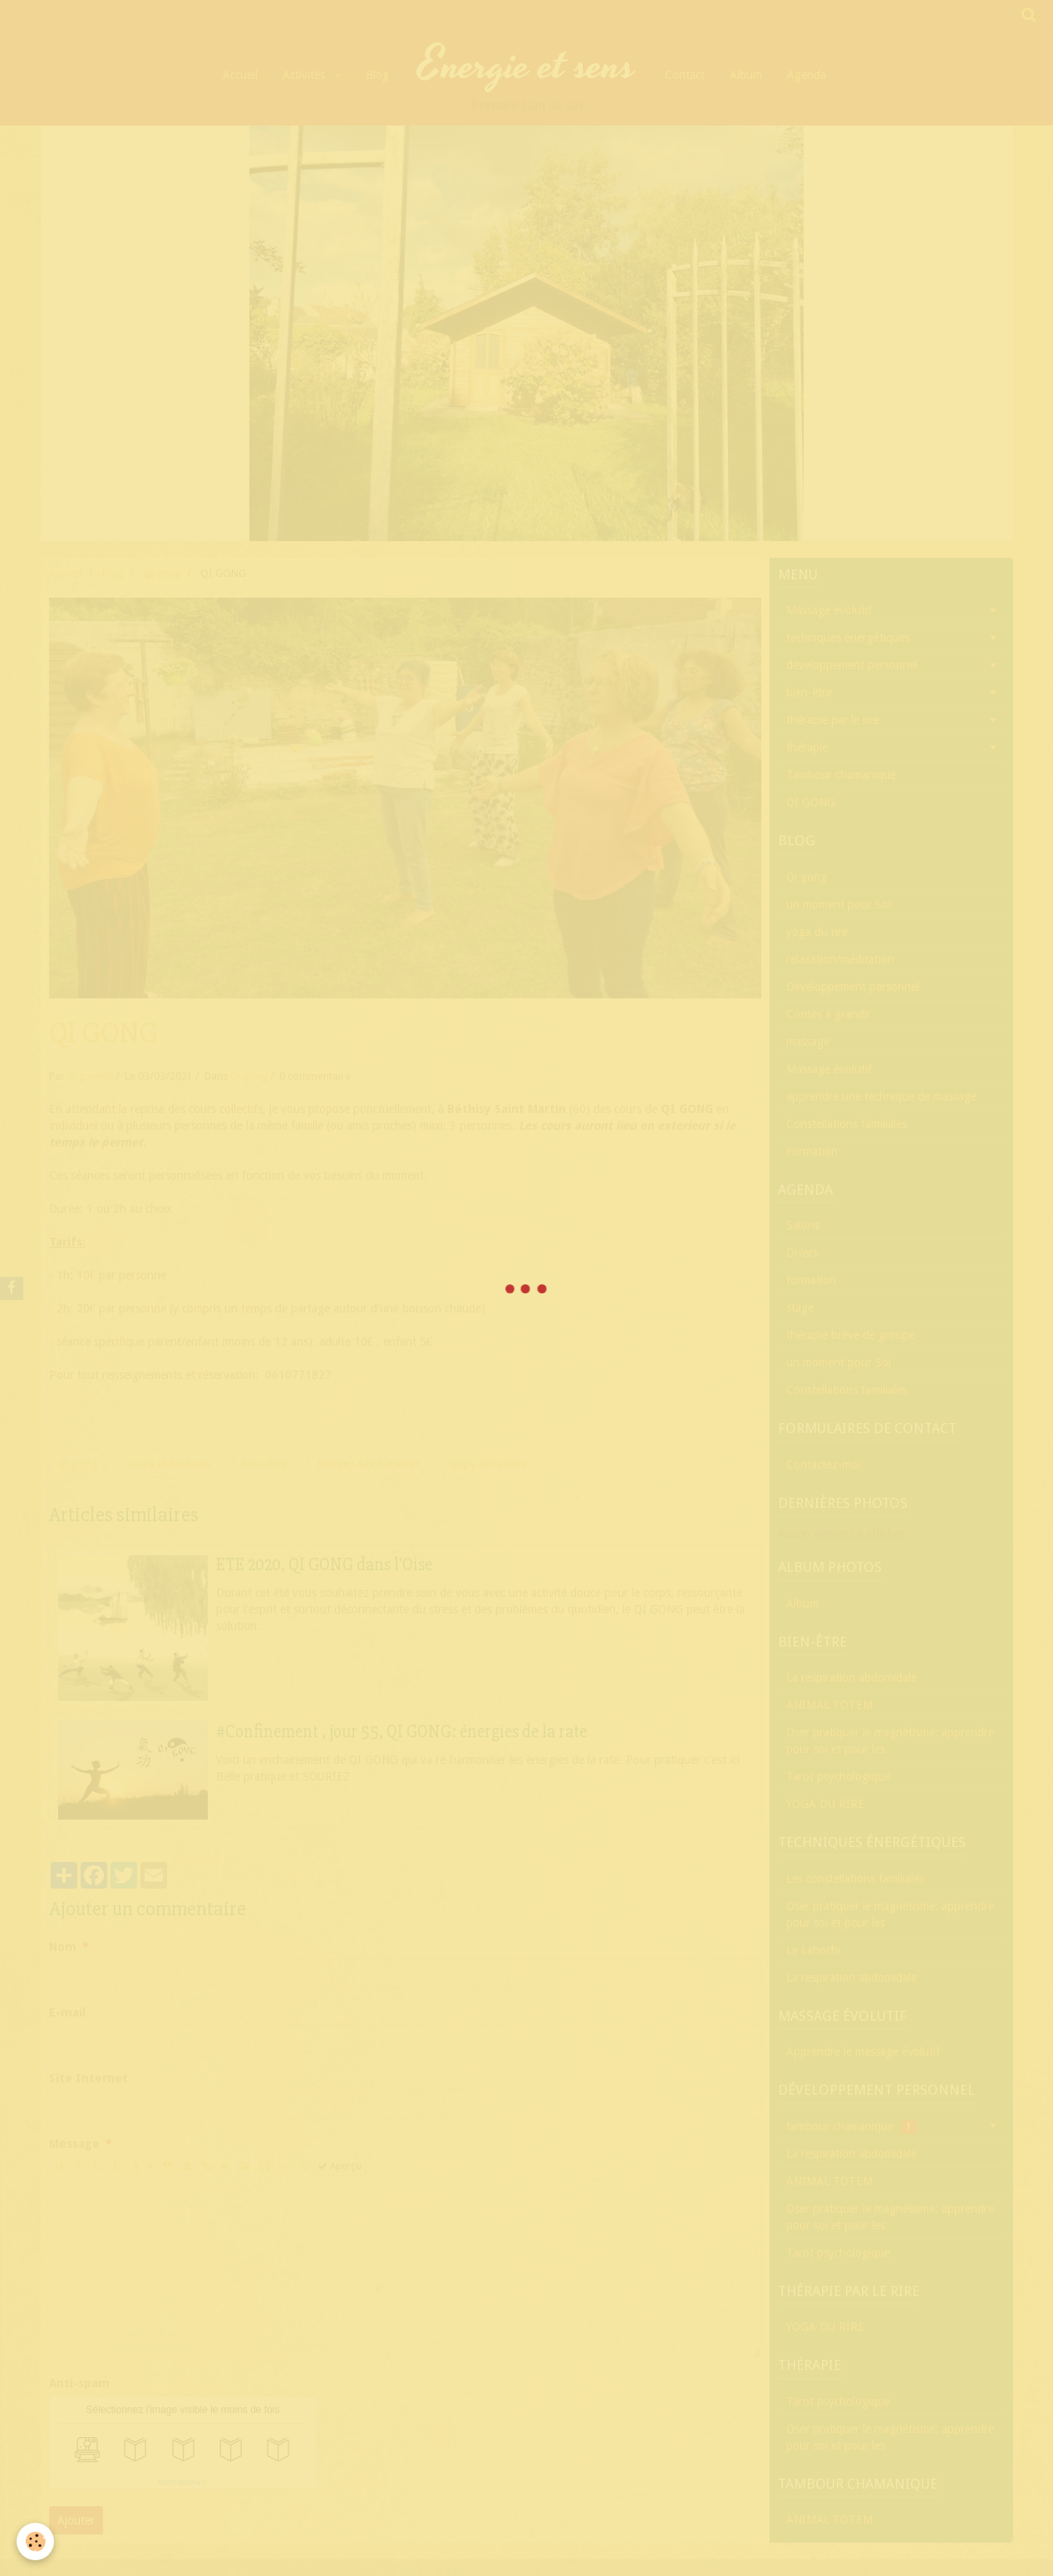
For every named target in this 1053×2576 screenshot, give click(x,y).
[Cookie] (35, 2541)
